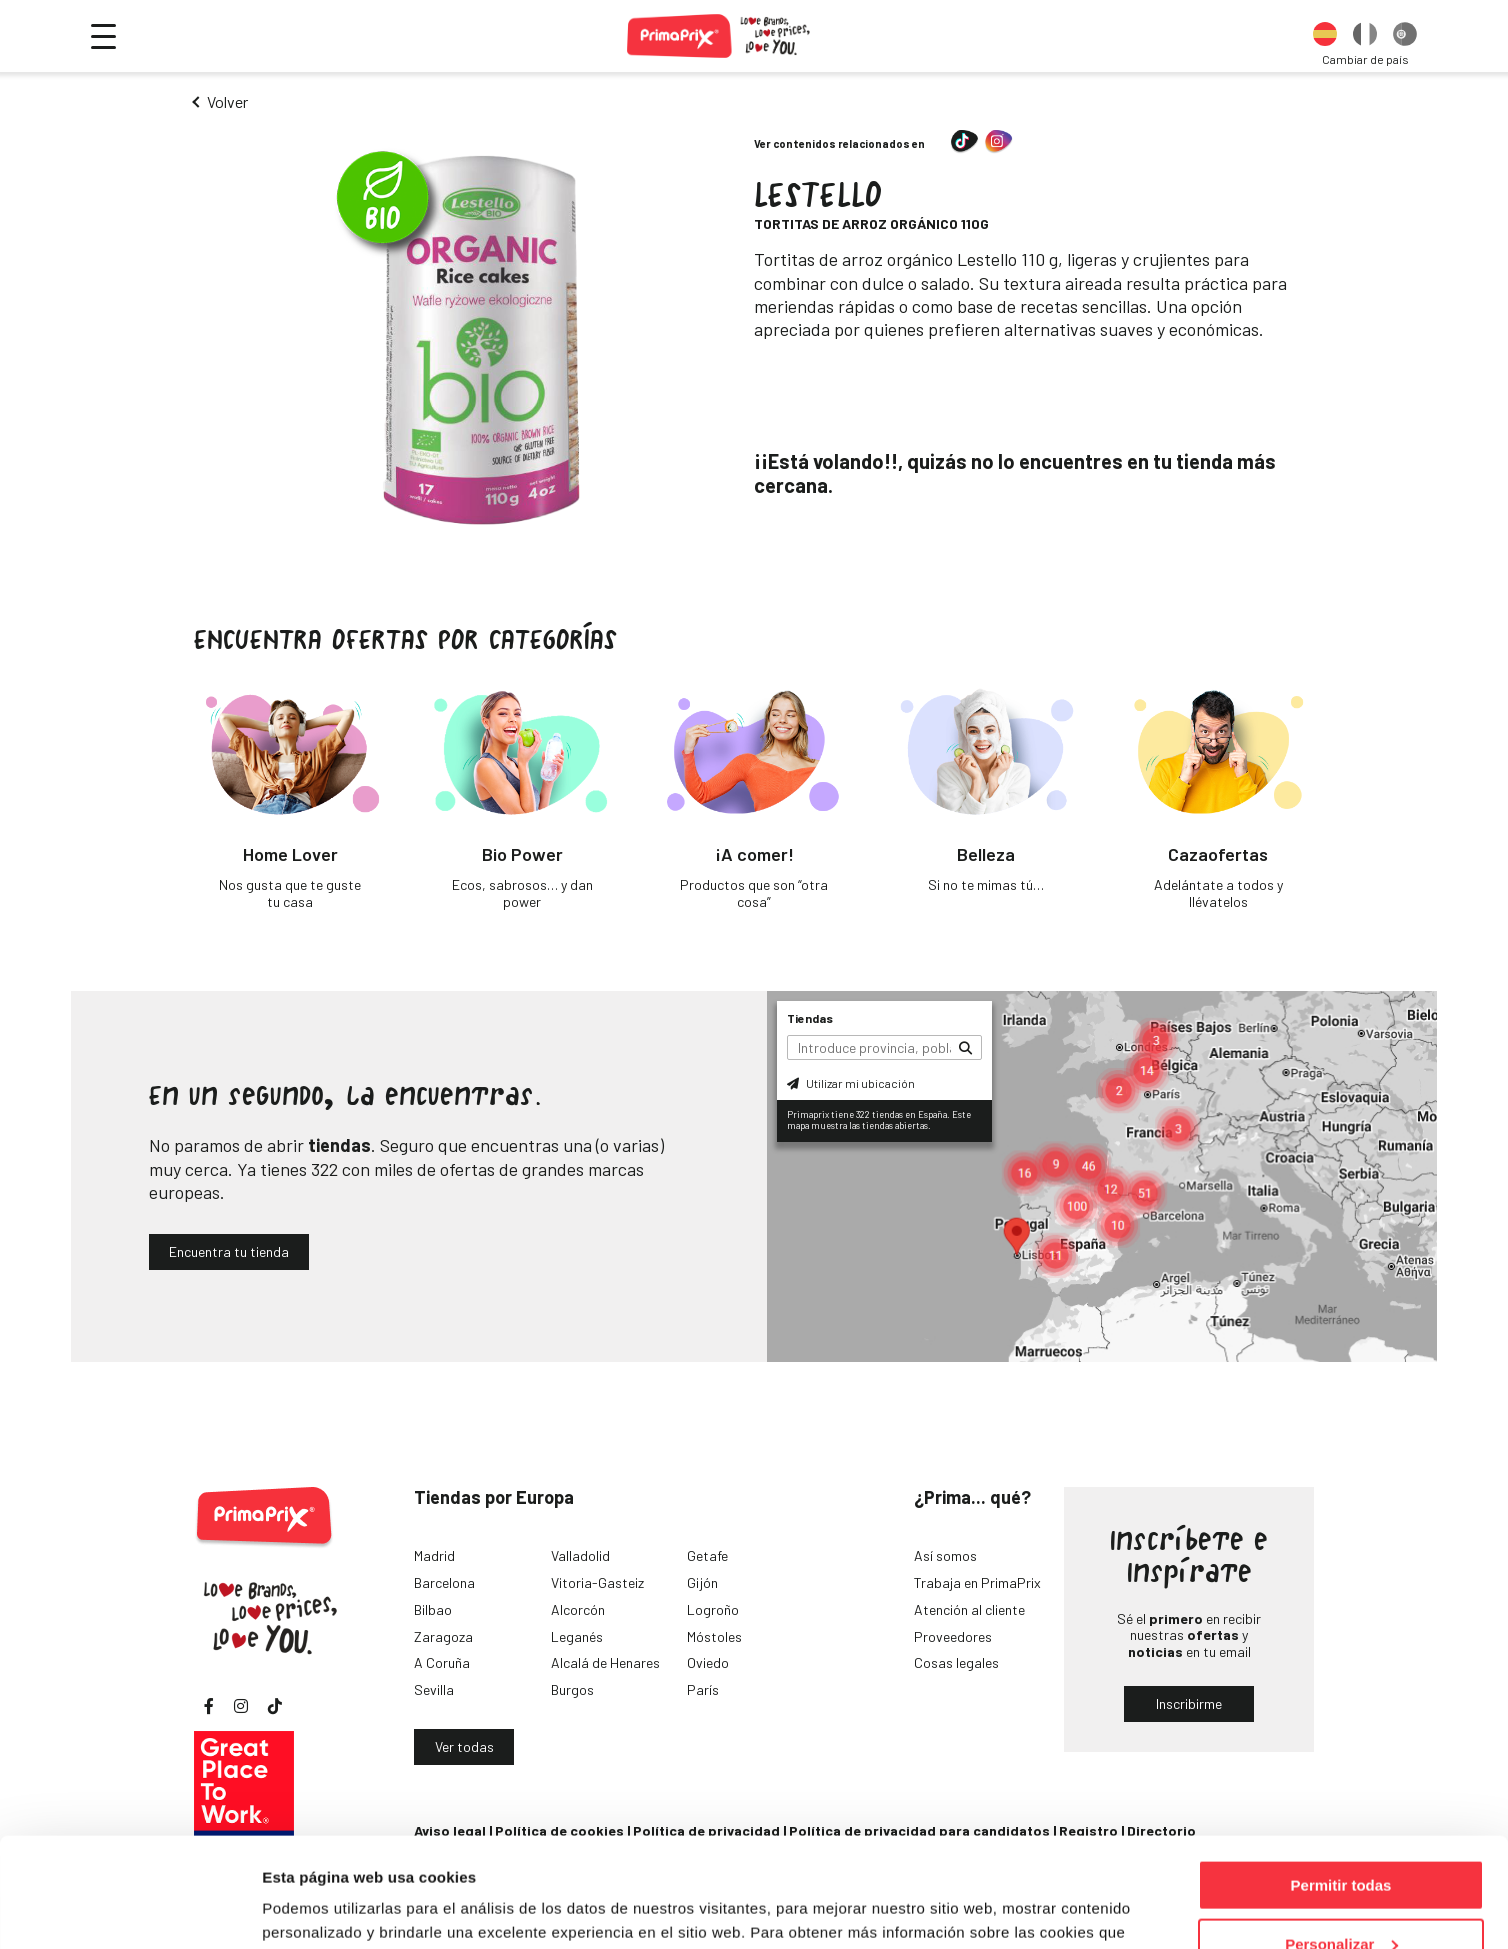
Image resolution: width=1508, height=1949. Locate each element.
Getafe (707, 1555)
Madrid (434, 1555)
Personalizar (1341, 1841)
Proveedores (953, 1636)
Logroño (713, 1609)
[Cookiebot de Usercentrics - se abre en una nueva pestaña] (129, 1910)
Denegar (1341, 1899)
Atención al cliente (969, 1609)
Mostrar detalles (320, 1908)
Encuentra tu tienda (229, 1251)
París (703, 1689)
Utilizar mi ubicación (851, 1083)
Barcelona (444, 1582)
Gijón (702, 1582)
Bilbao (433, 1609)
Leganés (577, 1636)
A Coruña (442, 1662)
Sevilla (434, 1689)
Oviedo (708, 1662)
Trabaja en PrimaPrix (977, 1582)
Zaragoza (443, 1636)
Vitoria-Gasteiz (597, 1582)
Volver (227, 101)
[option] (1325, 36)
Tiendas (810, 1018)
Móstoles (714, 1636)
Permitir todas (1341, 1782)
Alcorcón (578, 1609)
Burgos (572, 1689)
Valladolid (580, 1555)
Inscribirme (1189, 1703)
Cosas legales (956, 1662)
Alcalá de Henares (605, 1662)
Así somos (945, 1555)
